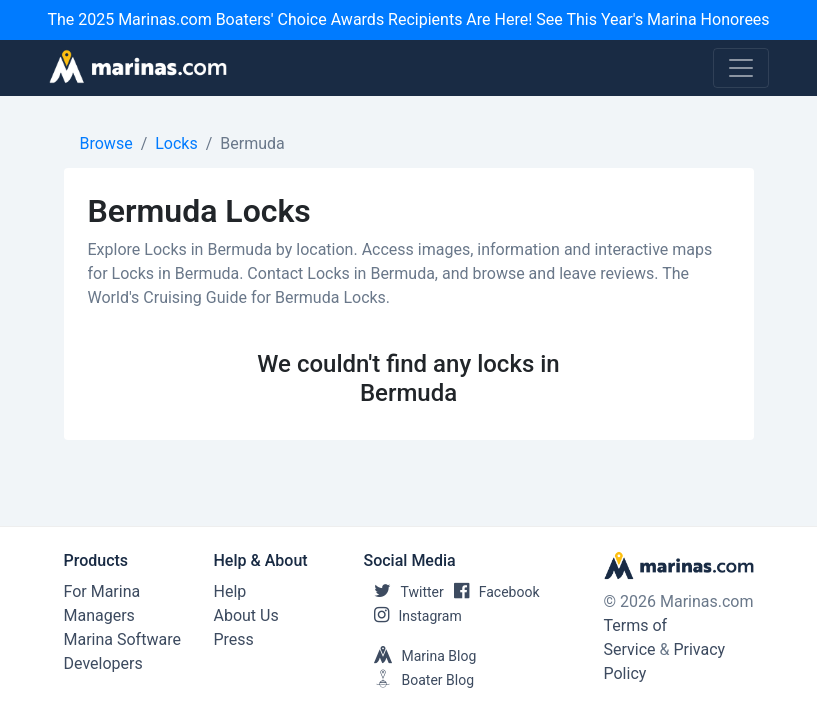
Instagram (413, 616)
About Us (246, 615)
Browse (106, 143)
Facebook (492, 592)
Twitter (404, 592)
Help (230, 591)
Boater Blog (419, 680)
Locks (176, 143)
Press (234, 639)
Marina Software (122, 639)
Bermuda (252, 143)
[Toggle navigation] (741, 68)
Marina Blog (420, 656)
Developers (103, 663)
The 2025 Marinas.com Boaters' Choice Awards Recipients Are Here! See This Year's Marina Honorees (408, 19)
